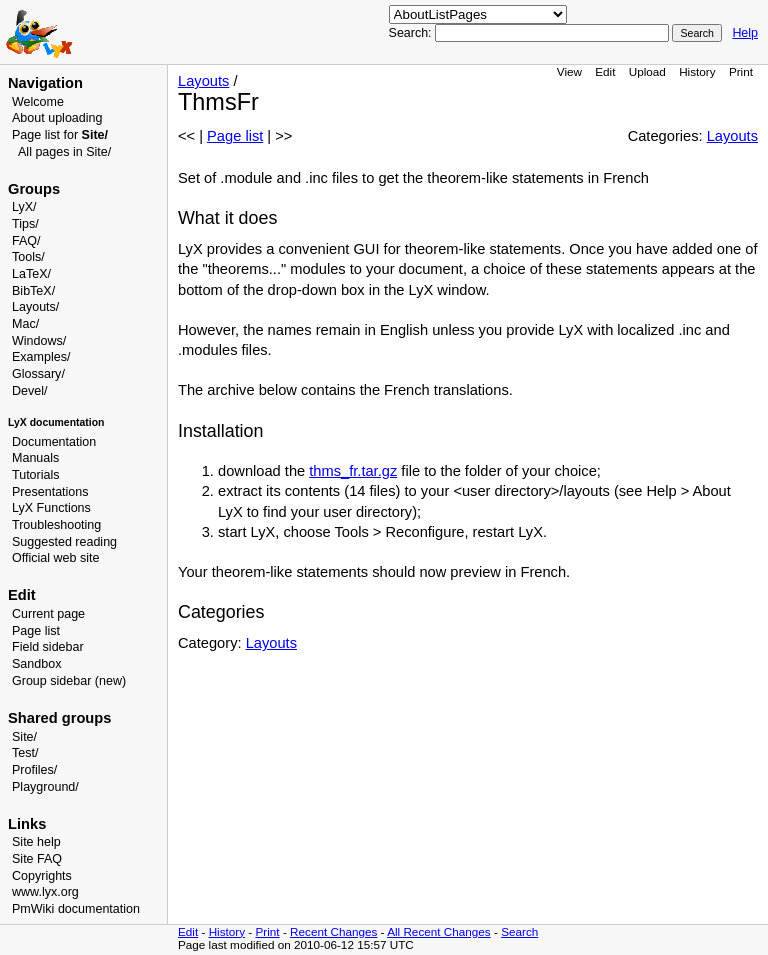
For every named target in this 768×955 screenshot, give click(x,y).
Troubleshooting (56, 525)
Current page (48, 614)
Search (519, 931)
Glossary (36, 374)
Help (745, 33)
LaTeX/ (31, 274)
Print (741, 71)
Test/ (25, 753)
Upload (647, 71)
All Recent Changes (439, 931)
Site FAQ (37, 859)
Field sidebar (48, 647)
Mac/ (25, 324)
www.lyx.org (45, 892)
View (569, 71)
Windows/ (39, 341)
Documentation (54, 442)
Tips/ (25, 224)
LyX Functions (51, 508)
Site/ (24, 737)
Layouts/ (35, 307)
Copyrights (42, 876)
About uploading (57, 118)
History (697, 71)
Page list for (60, 135)
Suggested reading (64, 542)
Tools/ (28, 257)
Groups (34, 189)
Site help (36, 842)
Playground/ (45, 787)
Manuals (35, 458)
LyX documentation (56, 422)
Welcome (38, 102)
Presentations (50, 492)
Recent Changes (333, 931)
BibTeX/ (33, 291)
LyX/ (24, 207)
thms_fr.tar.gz (353, 471)
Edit (605, 71)
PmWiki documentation (76, 909)
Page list (36, 631)
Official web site (55, 558)
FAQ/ (26, 241)
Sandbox (36, 664)
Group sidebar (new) (69, 681)
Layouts (203, 81)
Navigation (45, 83)
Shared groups (59, 718)
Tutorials (36, 475)
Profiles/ (34, 770)
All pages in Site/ (64, 152)
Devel (28, 391)
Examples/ (41, 357)
